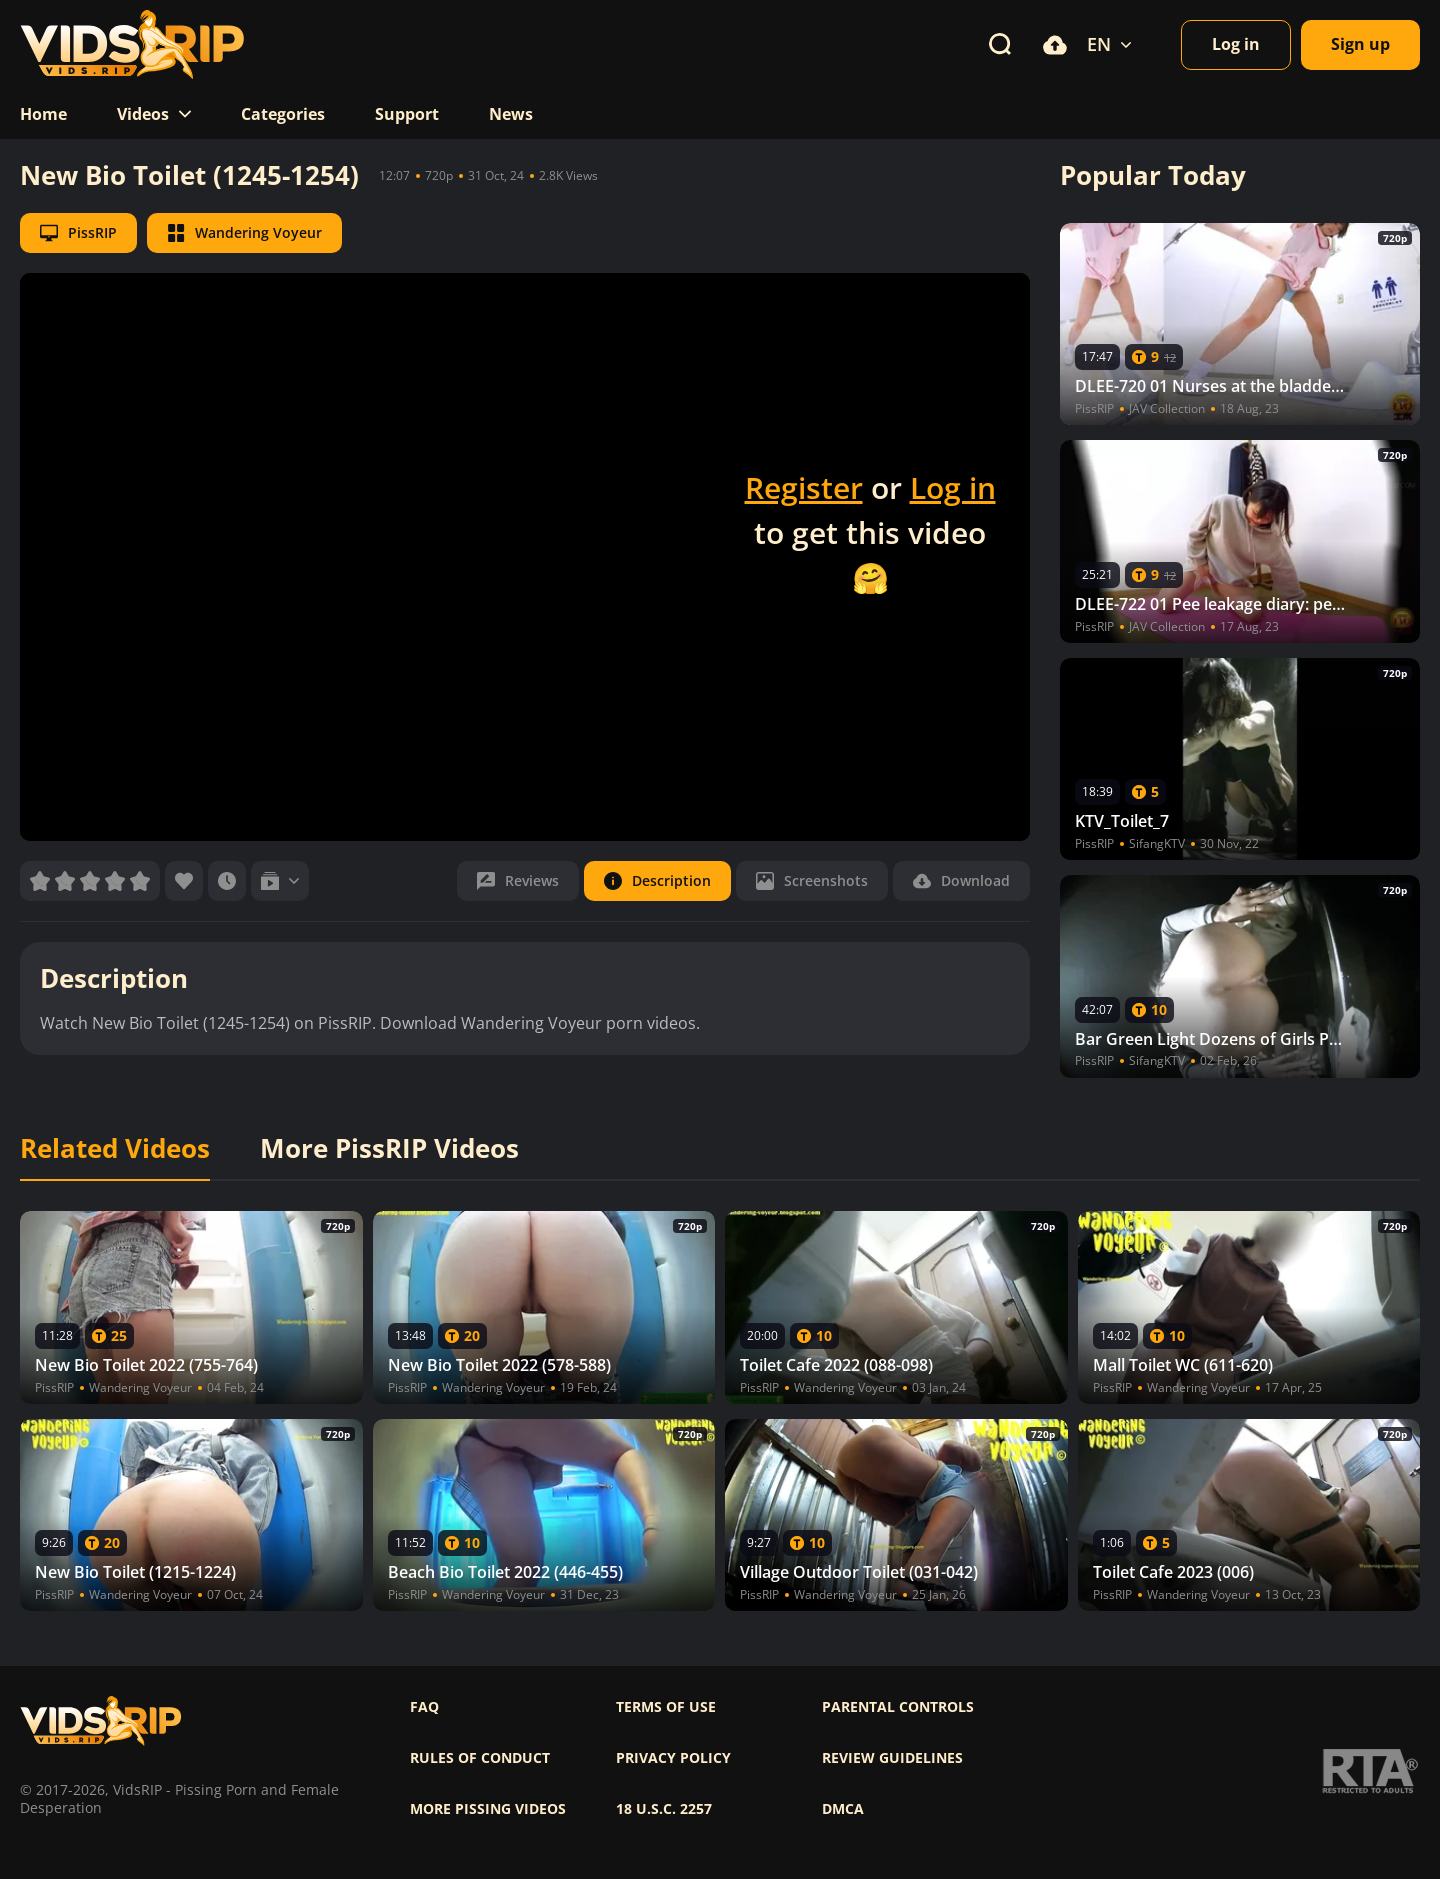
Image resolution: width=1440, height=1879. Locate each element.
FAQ (424, 1707)
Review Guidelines (892, 1758)
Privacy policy (673, 1758)
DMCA (843, 1809)
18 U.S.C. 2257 (664, 1809)
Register (804, 487)
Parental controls (898, 1707)
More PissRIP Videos (389, 1149)
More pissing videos (488, 1809)
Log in (953, 487)
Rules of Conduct (480, 1758)
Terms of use (666, 1707)
